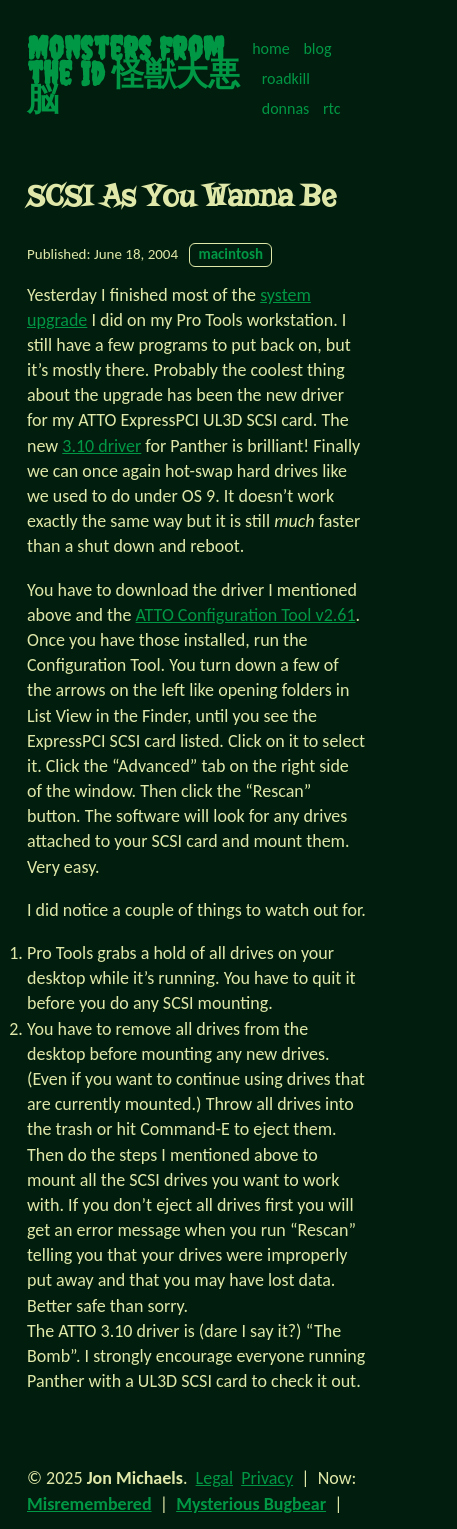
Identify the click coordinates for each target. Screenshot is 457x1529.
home (271, 48)
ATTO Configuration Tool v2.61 (246, 615)
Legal (214, 1478)
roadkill (286, 78)
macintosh (230, 254)
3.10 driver (101, 446)
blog (317, 48)
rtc (332, 108)
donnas (286, 108)
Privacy (267, 1478)
